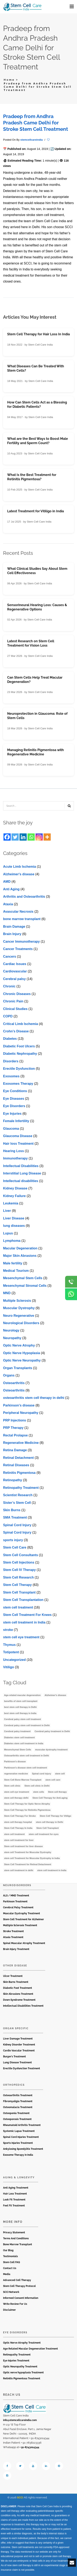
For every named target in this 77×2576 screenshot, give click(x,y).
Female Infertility (16, 1121)
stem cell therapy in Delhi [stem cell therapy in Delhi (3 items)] (49, 1822)
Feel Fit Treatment (14, 2205)
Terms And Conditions (16, 2238)
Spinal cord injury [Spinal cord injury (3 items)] (41, 1773)
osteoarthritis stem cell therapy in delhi (33, 1397)
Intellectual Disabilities (21, 1166)
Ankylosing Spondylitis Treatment (23, 2148)
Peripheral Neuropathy (20, 1412)
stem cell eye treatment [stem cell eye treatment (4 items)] (16, 1792)
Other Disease (15, 1965)
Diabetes (10, 1038)
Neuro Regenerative (18, 1315)
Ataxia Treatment (13, 1937)
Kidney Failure (14, 1196)
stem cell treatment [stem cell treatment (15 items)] (14, 1834)
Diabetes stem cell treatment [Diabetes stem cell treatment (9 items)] (19, 1737)
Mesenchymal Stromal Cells (25, 1285)
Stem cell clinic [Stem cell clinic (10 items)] (12, 1785)
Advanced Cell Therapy (17, 2280)
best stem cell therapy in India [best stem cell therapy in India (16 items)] (20, 1713)
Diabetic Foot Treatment (17, 1988)
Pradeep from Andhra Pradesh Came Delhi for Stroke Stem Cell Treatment (35, 122)
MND (6, 1293)
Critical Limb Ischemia (20, 1024)
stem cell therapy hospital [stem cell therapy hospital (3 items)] (18, 1822)
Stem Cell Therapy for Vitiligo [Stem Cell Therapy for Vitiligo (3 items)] (55, 1816)
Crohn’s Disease (16, 1031)
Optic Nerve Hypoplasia (21, 1353)
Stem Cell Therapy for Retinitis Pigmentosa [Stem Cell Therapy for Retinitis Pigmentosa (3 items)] (27, 1810)
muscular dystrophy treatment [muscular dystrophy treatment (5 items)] (51, 1749)
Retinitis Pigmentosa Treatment (21, 2378)
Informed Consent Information (20, 2298)
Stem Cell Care (14, 1547)
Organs (9, 1375)
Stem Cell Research (18, 1577)
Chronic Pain (13, 1001)
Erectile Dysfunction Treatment (21, 2068)
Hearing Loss (13, 1151)
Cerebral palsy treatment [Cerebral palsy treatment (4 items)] (17, 1731)
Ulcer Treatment (13, 1976)
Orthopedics (14, 2084)
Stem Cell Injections (18, 1562)
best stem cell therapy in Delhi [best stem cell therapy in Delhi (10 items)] (20, 1707)
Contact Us (9, 2268)
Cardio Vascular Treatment (19, 2050)
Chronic (9, 986)
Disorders (10, 1061)
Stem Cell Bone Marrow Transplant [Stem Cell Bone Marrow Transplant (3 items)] (22, 1780)
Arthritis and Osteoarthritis (24, 896)
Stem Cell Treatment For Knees (27, 1615)
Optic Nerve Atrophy (19, 1345)
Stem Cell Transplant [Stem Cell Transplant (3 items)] (47, 1828)
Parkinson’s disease (18, 1405)
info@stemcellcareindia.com (20, 2420)
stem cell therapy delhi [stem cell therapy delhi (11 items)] (16, 1798)
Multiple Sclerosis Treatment (20, 1925)
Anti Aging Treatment (15, 2187)
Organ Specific (16, 2028)
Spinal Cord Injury (17, 1525)
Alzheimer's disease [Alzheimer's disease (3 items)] (55, 1695)
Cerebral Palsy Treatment (18, 1907)
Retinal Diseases (16, 1465)
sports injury (13, 1540)
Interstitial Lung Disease (22, 1173)
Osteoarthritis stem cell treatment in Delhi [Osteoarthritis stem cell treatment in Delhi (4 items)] (26, 1755)
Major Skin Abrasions (20, 1255)
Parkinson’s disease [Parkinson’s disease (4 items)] (15, 1761)
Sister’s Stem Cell (17, 1502)
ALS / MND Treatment (16, 1895)
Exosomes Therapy (18, 1083)
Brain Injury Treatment (16, 1949)
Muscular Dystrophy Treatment (21, 1913)
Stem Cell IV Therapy (19, 1570)
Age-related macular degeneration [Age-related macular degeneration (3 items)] (22, 1695)
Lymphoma (12, 1240)
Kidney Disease (15, 1188)
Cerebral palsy (14, 979)
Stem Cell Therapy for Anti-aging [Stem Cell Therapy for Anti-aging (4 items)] (50, 1798)
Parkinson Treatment (15, 1901)
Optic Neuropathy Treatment (20, 2366)
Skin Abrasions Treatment (18, 1993)
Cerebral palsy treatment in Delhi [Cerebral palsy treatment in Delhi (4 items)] (52, 1731)
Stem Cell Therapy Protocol (19, 2286)
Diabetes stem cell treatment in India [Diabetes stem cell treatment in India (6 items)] (23, 1743)
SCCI (20, 2497)
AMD (6, 881)
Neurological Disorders (21, 1323)
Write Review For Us (15, 2304)
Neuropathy (12, 1338)
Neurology (11, 1330)
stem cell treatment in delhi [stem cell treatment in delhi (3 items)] (18, 1870)
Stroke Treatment (13, 1931)
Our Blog (8, 2250)
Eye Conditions (15, 1091)
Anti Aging (11, 889)
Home (9, 79)
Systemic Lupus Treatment (19, 2131)
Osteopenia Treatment (16, 2113)
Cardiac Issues (14, 964)
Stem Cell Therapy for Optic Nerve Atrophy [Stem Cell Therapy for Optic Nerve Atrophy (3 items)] (27, 1804)
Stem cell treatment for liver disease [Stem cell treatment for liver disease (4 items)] (23, 1846)
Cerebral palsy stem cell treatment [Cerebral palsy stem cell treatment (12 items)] (22, 1719)
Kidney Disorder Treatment (19, 2044)
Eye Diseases (13, 1098)
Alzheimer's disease (18, 874)
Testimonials (10, 2256)
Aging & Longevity (19, 2177)
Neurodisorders (17, 1885)
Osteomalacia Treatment (17, 2107)
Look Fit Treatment (14, 2199)
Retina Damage (15, 1450)
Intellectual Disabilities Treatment (23, 2005)
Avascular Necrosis (18, 911)
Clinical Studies (15, 1009)
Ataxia (8, 904)
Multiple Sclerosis (17, 1300)
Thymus (9, 1644)
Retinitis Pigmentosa (19, 1472)
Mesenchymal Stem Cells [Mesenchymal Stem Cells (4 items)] (17, 1749)
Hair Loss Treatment (15, 2193)
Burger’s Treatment (14, 2056)
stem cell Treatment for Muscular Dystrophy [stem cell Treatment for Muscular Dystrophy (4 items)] (27, 1852)
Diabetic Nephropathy (20, 1053)
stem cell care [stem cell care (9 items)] (52, 1780)
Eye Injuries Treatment (16, 2360)
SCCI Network (11, 2292)
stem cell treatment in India (24, 1622)
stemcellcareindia (31, 139)
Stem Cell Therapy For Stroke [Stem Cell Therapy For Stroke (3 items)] (20, 1816)
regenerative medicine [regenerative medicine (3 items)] (16, 1773)
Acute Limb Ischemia (19, 866)
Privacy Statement (14, 2232)
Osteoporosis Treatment (17, 2119)
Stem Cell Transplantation (23, 1600)
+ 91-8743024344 (29, 2447)
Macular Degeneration (20, 1248)
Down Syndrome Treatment (19, 1999)
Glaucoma (11, 1128)
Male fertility (12, 1263)
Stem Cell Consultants (20, 1555)
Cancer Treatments (18, 949)
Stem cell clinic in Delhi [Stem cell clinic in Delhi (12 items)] (36, 1785)
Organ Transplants (17, 1368)
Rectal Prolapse (15, 1435)
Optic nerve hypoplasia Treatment (23, 2372)
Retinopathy (12, 1480)
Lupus (8, 1233)
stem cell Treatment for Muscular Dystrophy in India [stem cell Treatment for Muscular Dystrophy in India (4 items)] (32, 1858)
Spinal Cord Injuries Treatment (21, 2137)
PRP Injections (14, 1420)
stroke (8, 1630)
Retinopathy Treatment (21, 1487)
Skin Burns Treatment (15, 1982)
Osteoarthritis (14, 1383)
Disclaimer (9, 2309)
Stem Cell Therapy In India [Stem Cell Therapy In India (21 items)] (18, 1828)
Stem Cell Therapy (17, 1585)
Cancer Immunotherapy (21, 941)
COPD (8, 1016)
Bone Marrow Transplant (17, 2244)
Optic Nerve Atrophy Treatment (22, 2342)
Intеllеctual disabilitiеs (20, 1181)
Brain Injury (12, 934)
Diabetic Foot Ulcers (19, 1046)
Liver (7, 1210)
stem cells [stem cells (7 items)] (38, 1792)
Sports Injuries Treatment (18, 2143)
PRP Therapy (13, 1427)
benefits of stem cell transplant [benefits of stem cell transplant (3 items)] (20, 1701)
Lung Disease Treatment (17, 2062)
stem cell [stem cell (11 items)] (60, 1773)
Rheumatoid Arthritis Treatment (22, 2125)
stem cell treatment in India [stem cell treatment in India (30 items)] (51, 1870)
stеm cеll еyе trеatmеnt (21, 1637)
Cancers (9, 956)
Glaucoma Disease (17, 1136)
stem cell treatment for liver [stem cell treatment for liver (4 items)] (19, 1840)
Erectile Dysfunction (19, 1068)
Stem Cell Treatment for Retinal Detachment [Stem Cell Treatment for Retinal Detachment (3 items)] (27, 1864)
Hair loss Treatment (18, 1143)
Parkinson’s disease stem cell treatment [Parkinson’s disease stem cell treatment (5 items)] (25, 1767)
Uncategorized (14, 1659)
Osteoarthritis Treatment (17, 2095)
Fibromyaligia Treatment (17, 2101)
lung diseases (14, 1225)
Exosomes (11, 1076)
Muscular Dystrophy (19, 1308)
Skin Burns (11, 1510)
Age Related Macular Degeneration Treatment (30, 2348)
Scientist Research (17, 1495)
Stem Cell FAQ (11, 2262)
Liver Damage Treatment (18, 2038)
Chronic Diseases (17, 994)
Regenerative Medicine (21, 1442)
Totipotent (11, 1652)
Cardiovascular (15, 971)
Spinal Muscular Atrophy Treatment (24, 1943)
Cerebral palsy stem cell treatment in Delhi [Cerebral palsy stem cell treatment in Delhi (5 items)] (27, 1725)
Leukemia (10, 1203)
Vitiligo (8, 1667)
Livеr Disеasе (13, 1218)
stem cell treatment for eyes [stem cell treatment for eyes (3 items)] (44, 1834)
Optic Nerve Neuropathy (22, 1360)
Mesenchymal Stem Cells (22, 1278)
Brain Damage (14, 926)
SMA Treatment (15, 1517)
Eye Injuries (12, 1113)
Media (6, 2274)
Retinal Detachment (18, 1457)
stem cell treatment (18, 1607)
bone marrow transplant (21, 919)
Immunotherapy (15, 1158)
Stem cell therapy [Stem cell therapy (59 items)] (57, 1792)
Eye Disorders (14, 1106)
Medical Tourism (16, 1270)
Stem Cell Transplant (19, 1592)
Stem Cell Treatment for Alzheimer (23, 1919)
